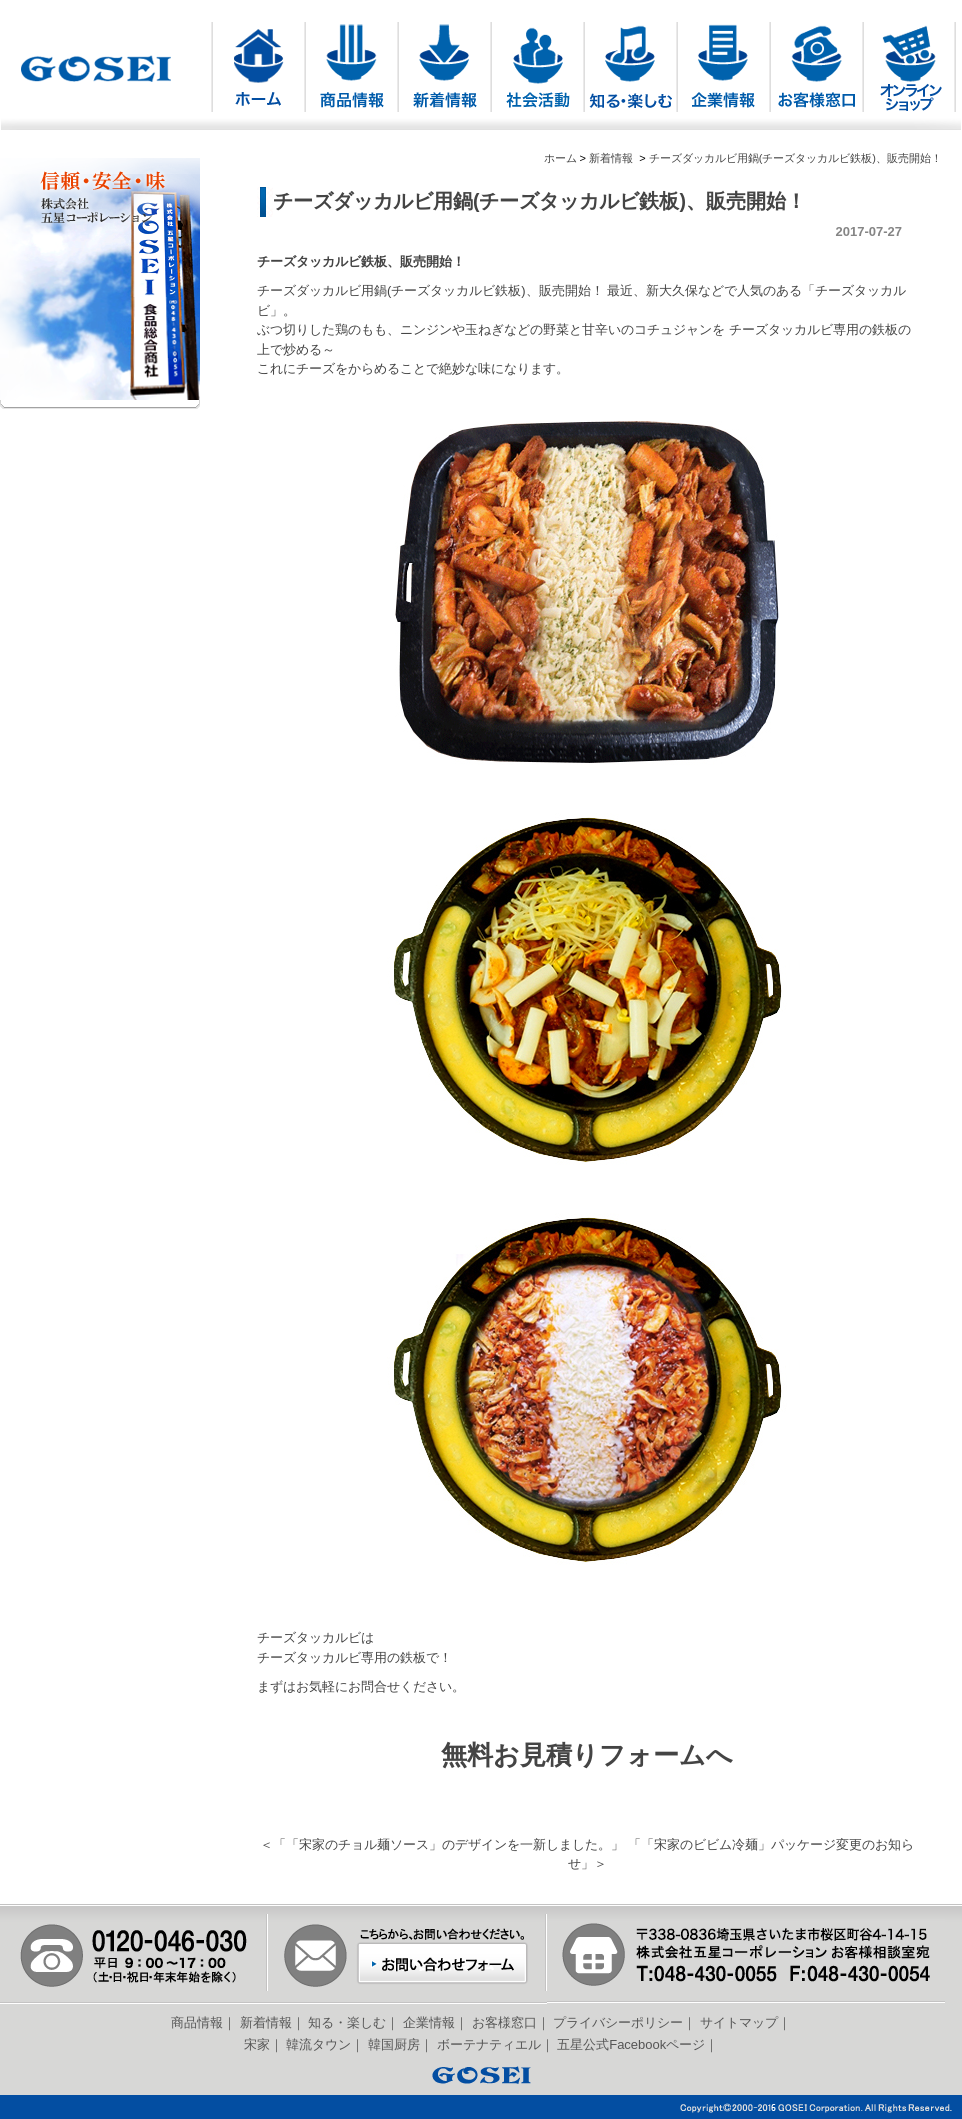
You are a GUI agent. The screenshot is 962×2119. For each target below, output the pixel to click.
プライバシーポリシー (618, 2022)
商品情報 (197, 2022)
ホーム (560, 158)
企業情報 (429, 2022)
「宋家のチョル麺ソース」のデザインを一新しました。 (448, 1844)
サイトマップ (739, 2022)
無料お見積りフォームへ (587, 1755)
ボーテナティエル (489, 2044)
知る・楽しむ (347, 2022)
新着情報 (611, 158)
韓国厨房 (394, 2044)
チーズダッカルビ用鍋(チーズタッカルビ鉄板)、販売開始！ (795, 158)
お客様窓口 (504, 2022)
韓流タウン (318, 2044)
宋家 (257, 2044)
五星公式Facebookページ (631, 2044)
